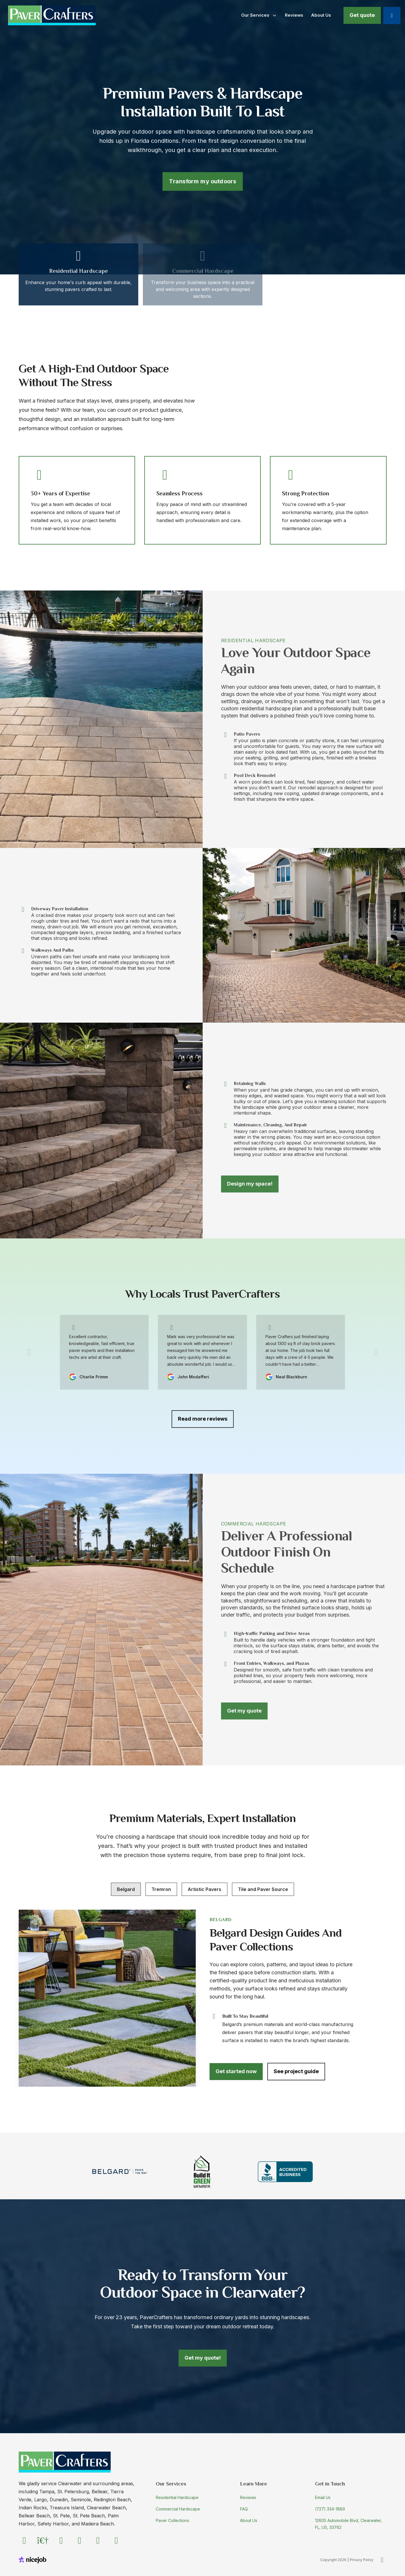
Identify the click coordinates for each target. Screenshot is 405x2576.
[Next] (376, 1352)
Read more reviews (202, 1419)
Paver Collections (172, 2520)
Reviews (248, 2497)
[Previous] (29, 1352)
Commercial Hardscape (178, 2508)
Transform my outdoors (202, 181)
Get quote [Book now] (362, 15)
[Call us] (391, 15)
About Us (248, 2520)
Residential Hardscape (177, 2497)
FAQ (244, 2508)
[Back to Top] (382, 2560)
